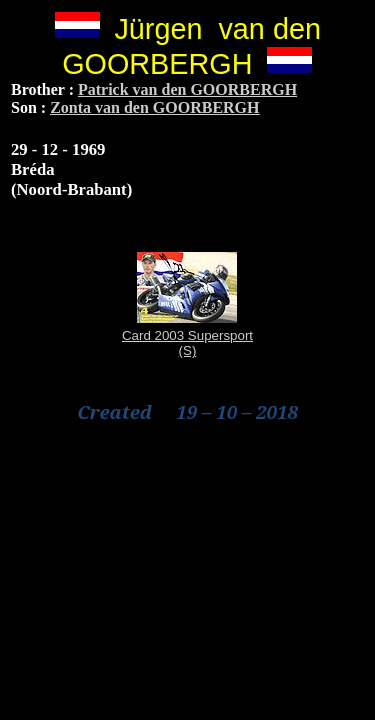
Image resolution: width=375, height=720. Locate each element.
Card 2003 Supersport (187, 335)
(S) (188, 350)
